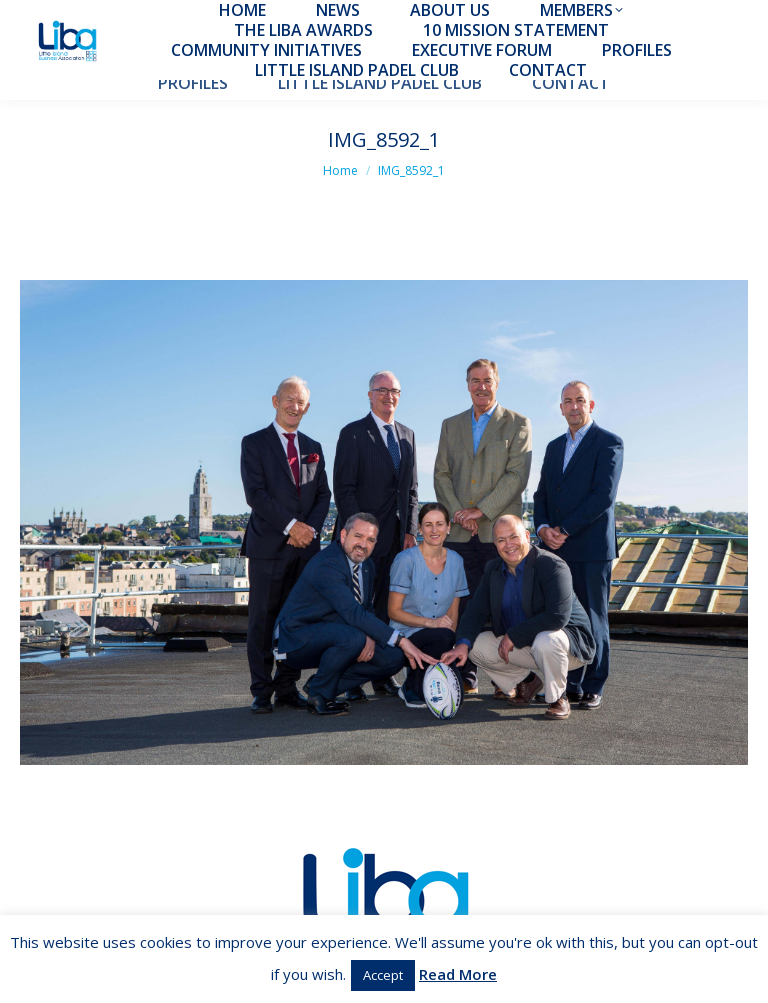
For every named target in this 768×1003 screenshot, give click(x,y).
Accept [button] (383, 975)
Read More (458, 974)
